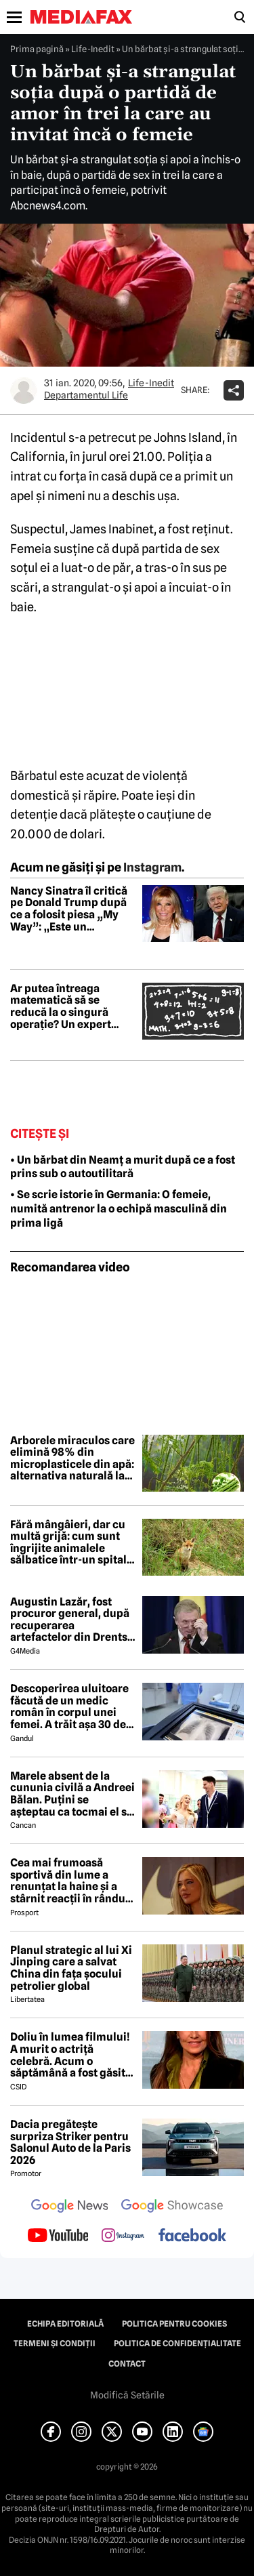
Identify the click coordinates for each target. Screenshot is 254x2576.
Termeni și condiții (55, 2343)
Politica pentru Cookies (174, 2324)
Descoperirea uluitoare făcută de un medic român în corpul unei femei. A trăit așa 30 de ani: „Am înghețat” (69, 1706)
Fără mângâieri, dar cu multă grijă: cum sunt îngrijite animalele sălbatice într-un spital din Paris (68, 1542)
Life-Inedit (92, 48)
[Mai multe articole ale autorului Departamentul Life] (23, 390)
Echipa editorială (65, 2324)
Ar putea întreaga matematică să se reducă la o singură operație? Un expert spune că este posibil (63, 1006)
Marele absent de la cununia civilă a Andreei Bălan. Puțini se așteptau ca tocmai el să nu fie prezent (72, 1794)
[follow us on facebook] (192, 2236)
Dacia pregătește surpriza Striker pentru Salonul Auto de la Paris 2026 (70, 2142)
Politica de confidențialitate (177, 2343)
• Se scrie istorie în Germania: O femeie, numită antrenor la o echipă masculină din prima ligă (118, 1208)
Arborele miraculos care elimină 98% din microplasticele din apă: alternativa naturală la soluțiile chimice (72, 1458)
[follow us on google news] (69, 2207)
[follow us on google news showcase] (172, 2207)
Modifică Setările (127, 2395)
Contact (127, 2364)
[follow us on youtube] (58, 2236)
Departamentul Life (86, 395)
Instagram (152, 867)
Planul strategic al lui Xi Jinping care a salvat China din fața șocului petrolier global (71, 1968)
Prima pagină (37, 48)
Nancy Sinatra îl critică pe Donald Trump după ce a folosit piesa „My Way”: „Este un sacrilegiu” (68, 909)
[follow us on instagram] (123, 2236)
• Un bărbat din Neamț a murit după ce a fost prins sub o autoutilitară (122, 1167)
